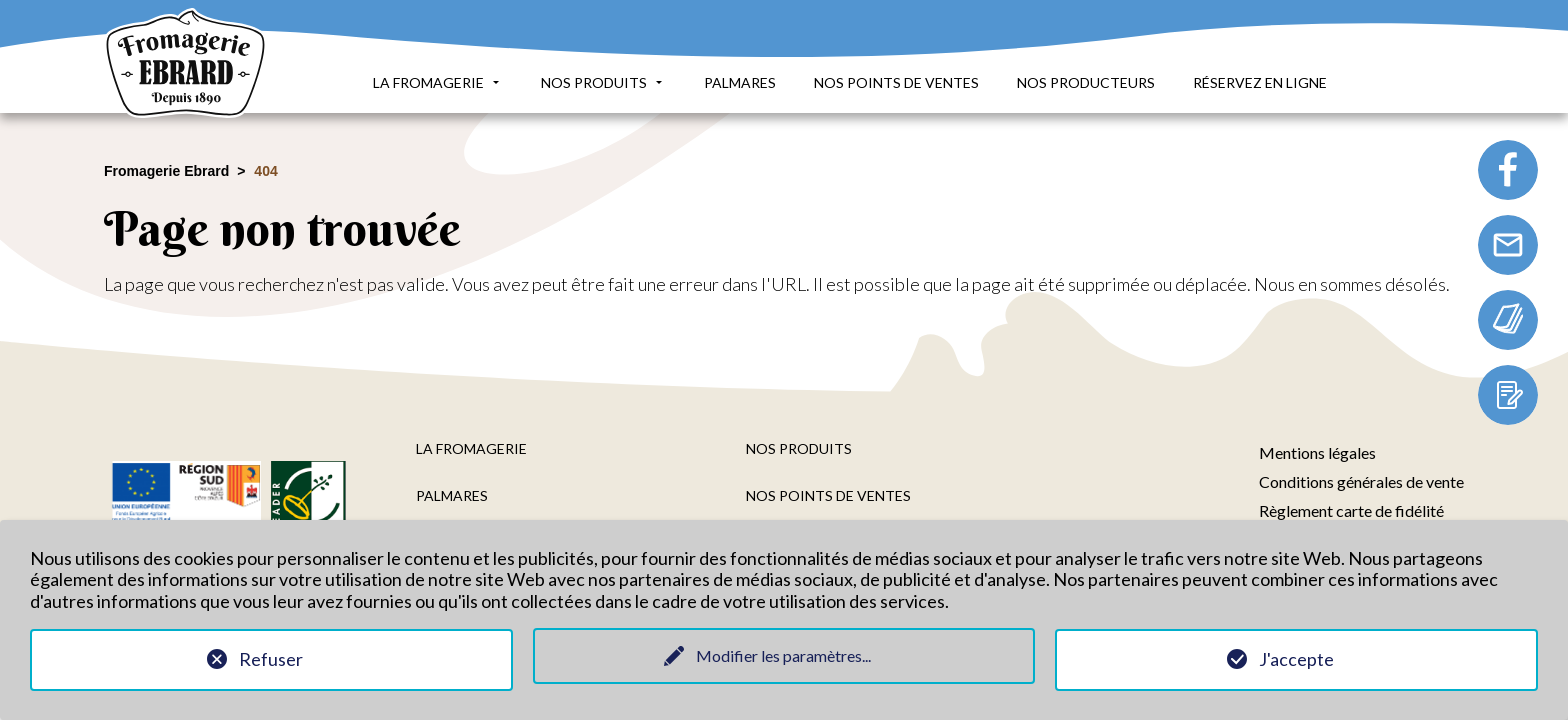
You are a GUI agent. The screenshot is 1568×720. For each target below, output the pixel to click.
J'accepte (1296, 659)
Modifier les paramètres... (783, 655)
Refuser (271, 659)
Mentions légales (1317, 452)
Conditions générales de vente (1361, 481)
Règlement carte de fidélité (1351, 510)
